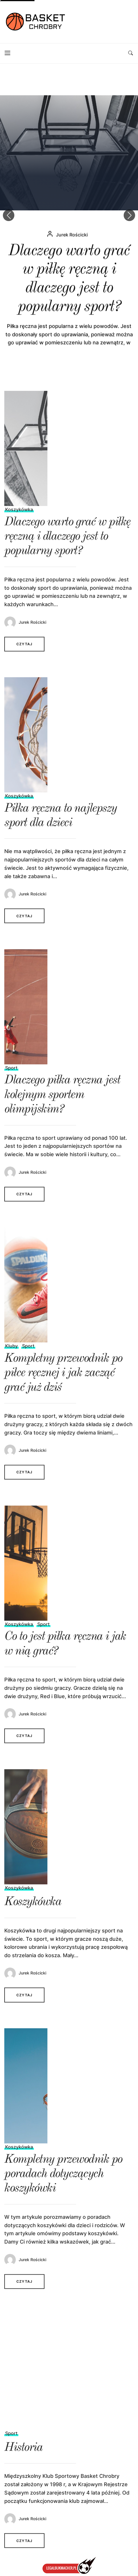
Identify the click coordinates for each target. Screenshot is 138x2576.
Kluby (11, 1356)
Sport (11, 1078)
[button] (129, 215)
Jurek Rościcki (72, 279)
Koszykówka (19, 519)
